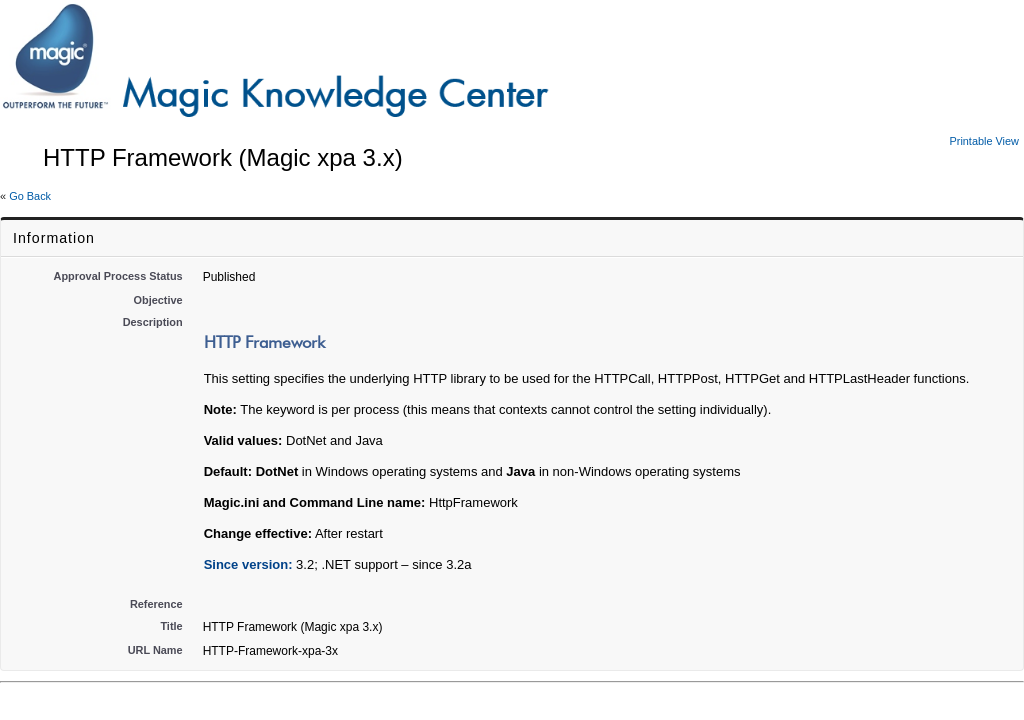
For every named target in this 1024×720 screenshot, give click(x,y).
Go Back (30, 196)
